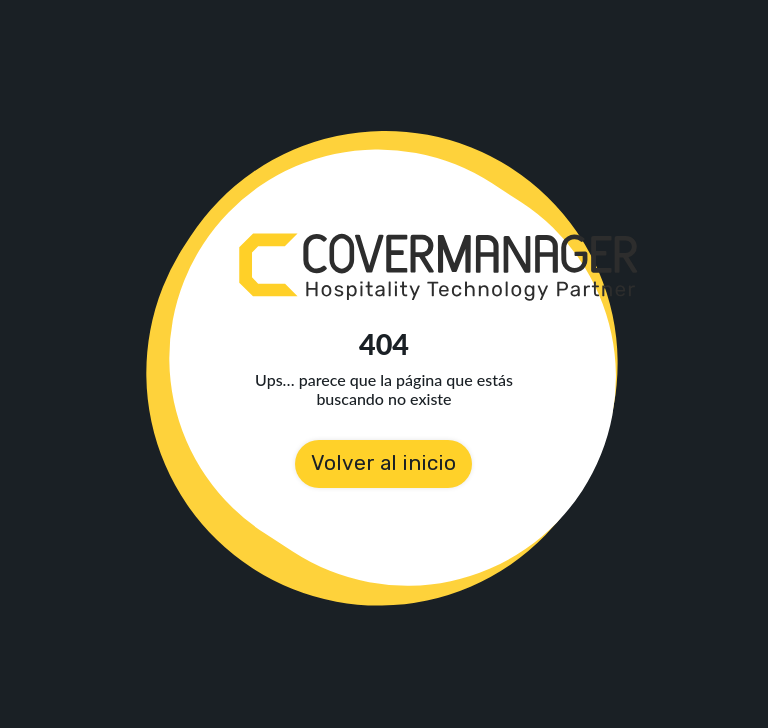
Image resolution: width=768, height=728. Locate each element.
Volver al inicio (383, 463)
